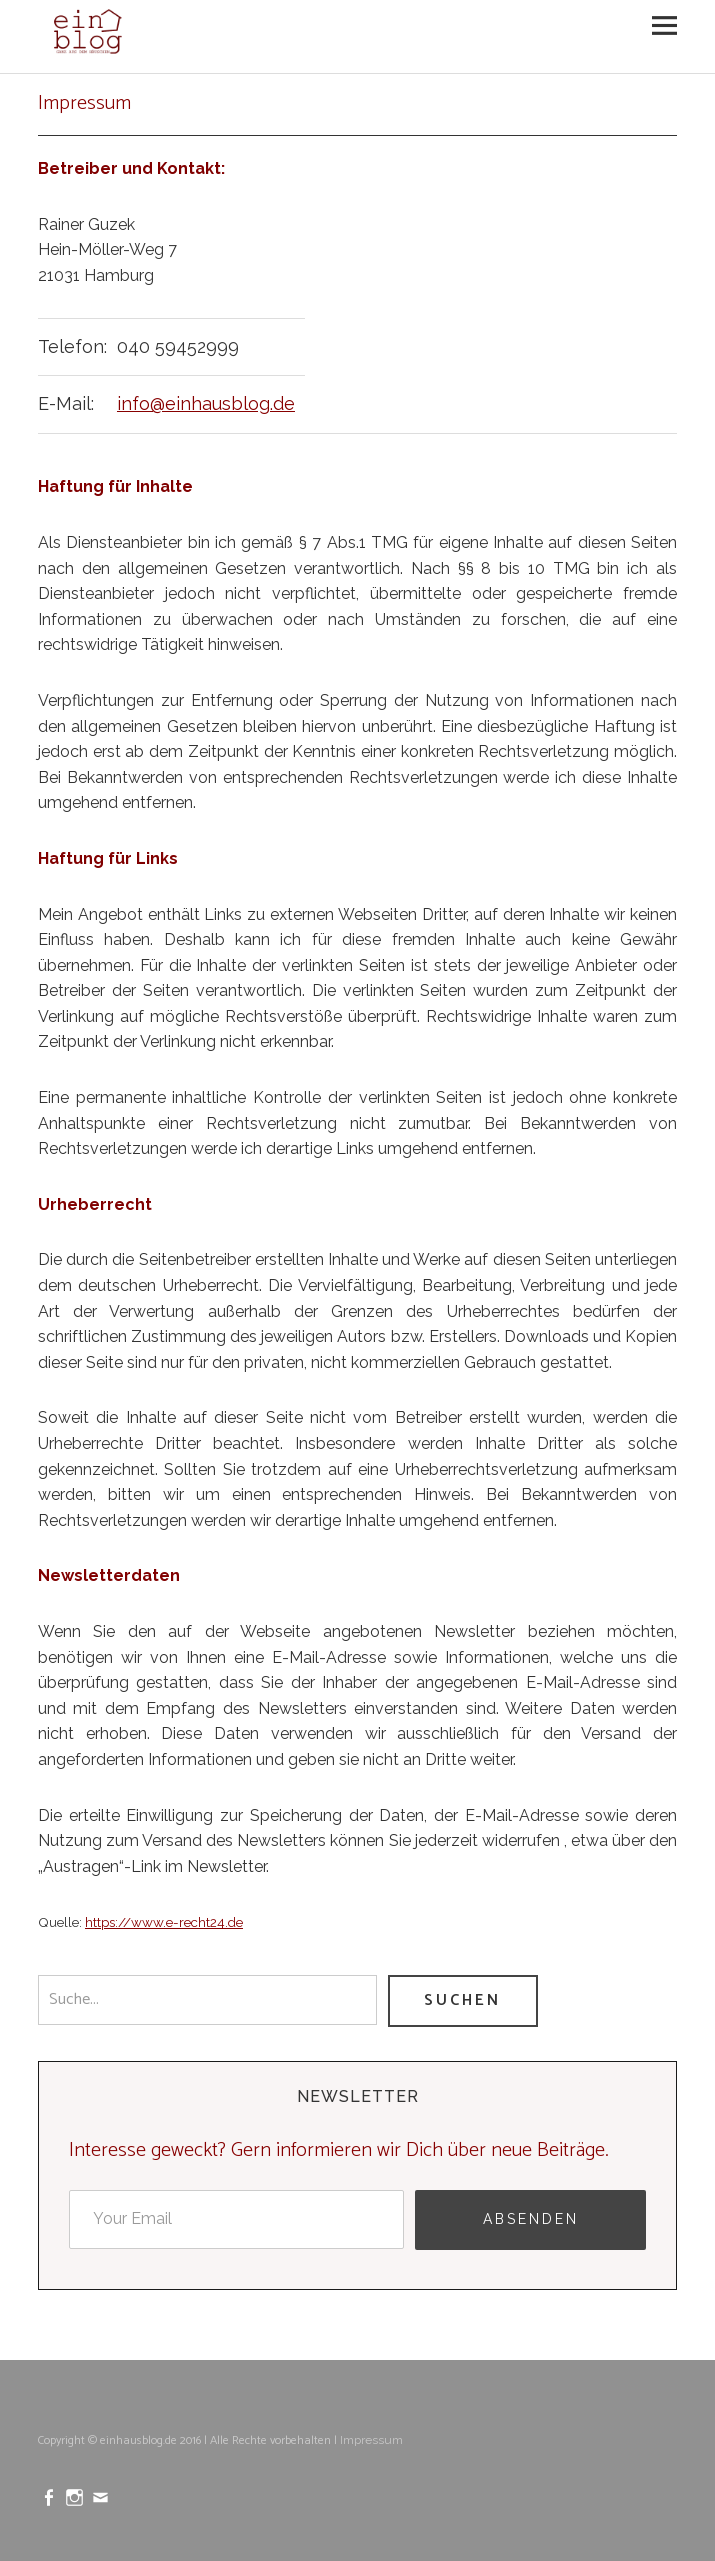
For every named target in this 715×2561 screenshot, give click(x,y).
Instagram (77, 2496)
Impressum (371, 2440)
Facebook (51, 2496)
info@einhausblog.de (206, 403)
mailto (103, 2496)
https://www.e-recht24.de (164, 1922)
